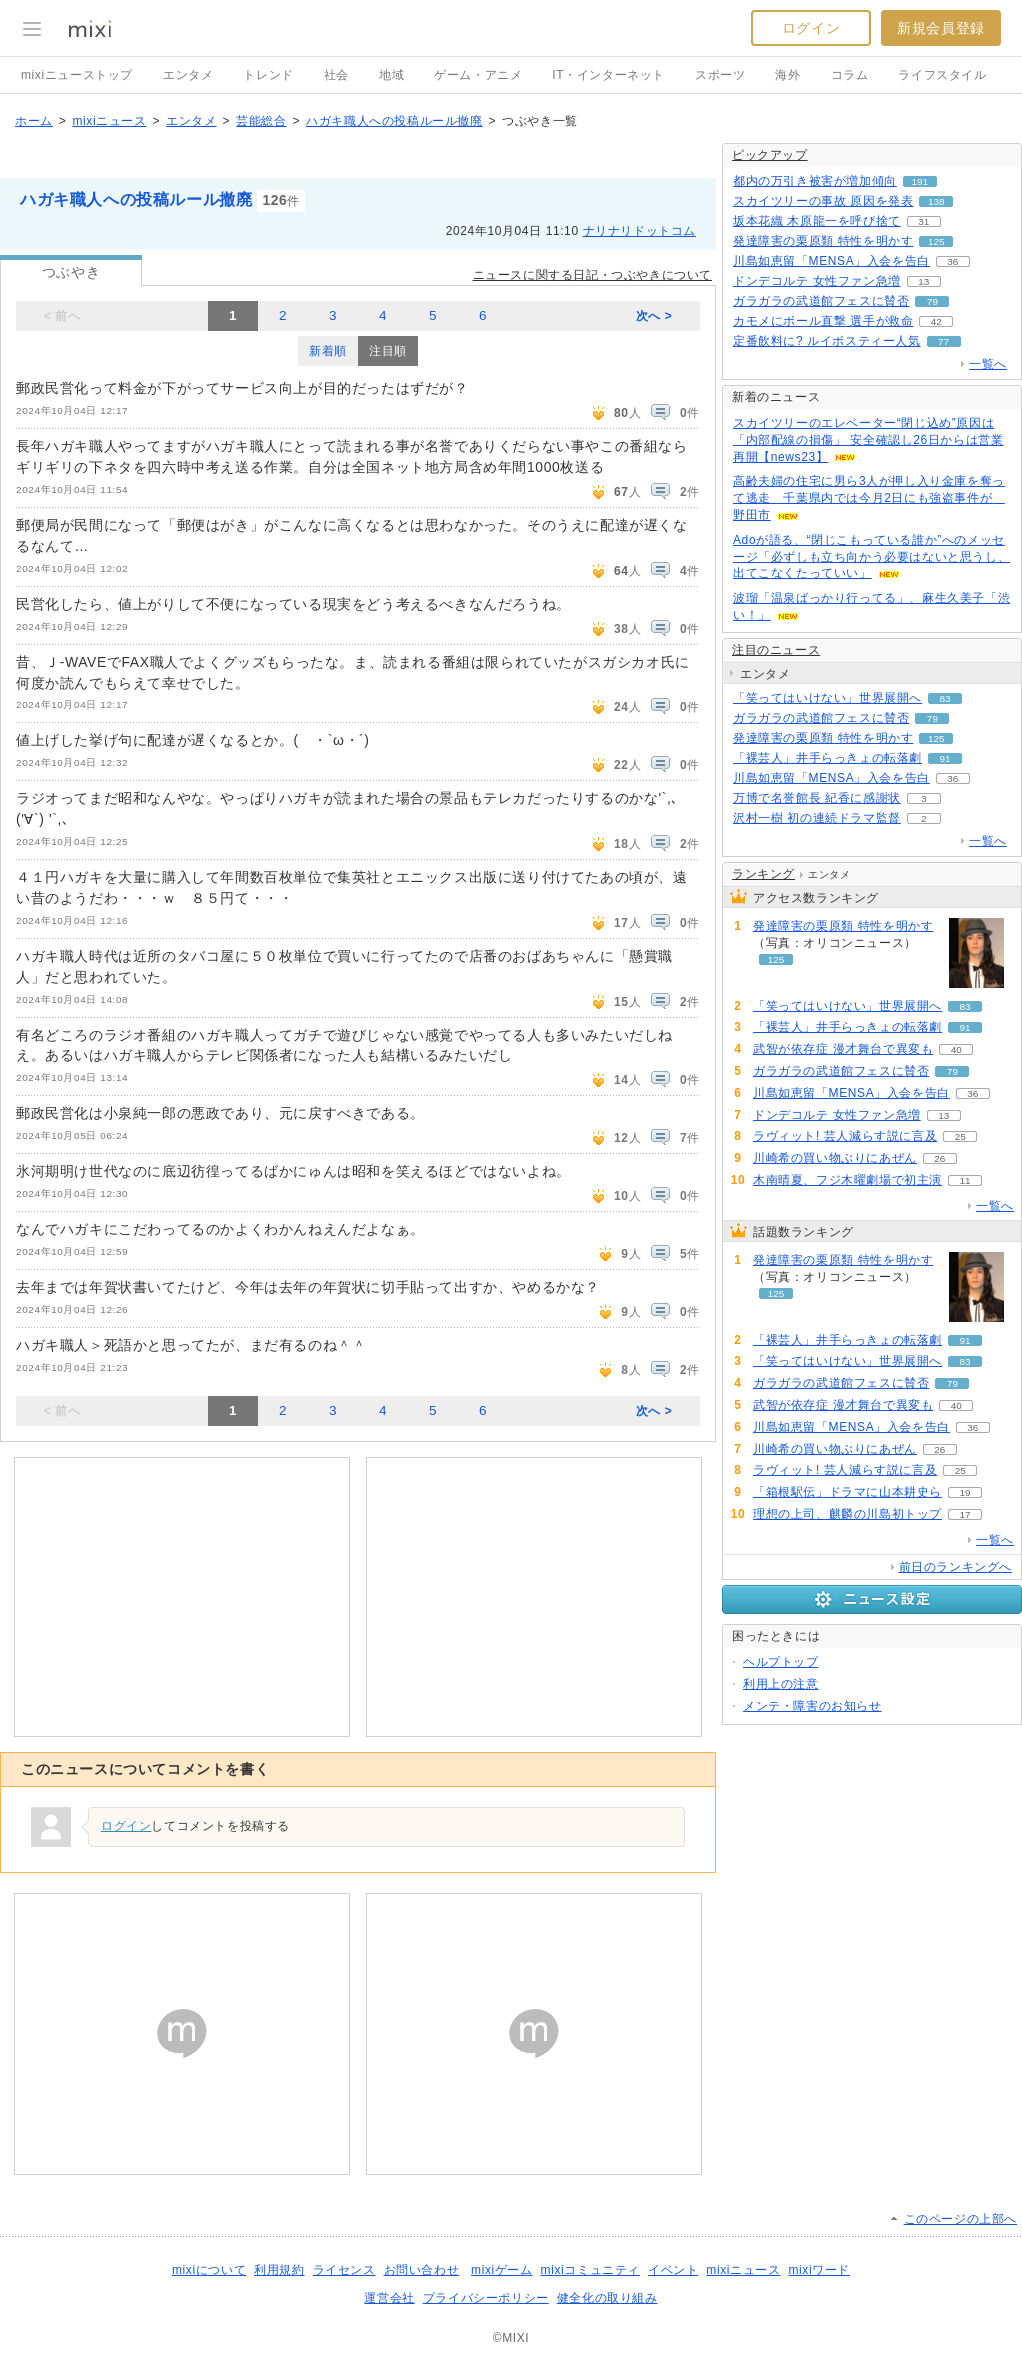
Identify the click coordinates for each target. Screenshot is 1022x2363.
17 (964, 1514)
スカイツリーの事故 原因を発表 (823, 201)
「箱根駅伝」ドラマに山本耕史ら (847, 1492)
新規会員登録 (941, 28)
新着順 (328, 351)
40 (956, 1049)
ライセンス (344, 2270)
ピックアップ (770, 155)
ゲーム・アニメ (478, 75)
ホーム (34, 121)
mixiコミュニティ (590, 2270)
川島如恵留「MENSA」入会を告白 (831, 261)
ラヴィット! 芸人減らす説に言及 (845, 1136)
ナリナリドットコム (639, 231)
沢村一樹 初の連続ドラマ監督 (817, 818)
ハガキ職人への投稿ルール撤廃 (394, 121)
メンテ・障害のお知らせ (812, 1706)
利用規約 (279, 2270)
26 (939, 1158)
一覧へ (988, 364)
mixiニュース (109, 121)
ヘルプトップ (781, 1662)
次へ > (654, 316)
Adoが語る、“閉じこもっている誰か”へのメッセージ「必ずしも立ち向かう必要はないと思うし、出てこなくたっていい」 (871, 557)
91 (944, 758)
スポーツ (720, 75)
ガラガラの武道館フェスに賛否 (821, 301)
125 (936, 241)
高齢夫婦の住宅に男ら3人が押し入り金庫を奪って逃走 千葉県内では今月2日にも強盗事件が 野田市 (869, 498)
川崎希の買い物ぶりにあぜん (835, 1158)
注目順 (388, 351)
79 (932, 301)
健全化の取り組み (607, 2298)
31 (923, 221)
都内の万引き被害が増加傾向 (815, 181)
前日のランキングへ (955, 1567)
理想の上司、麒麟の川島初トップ (847, 1514)
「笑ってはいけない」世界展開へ (827, 698)
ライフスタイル (942, 75)
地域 (391, 75)
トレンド (268, 75)
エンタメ (188, 75)
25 (960, 1136)
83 (944, 698)
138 (936, 201)
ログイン (811, 28)
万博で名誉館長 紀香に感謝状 (817, 798)
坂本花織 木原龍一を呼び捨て (817, 221)
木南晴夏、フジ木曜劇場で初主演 (847, 1180)
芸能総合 (261, 121)
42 (936, 321)
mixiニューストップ (77, 75)
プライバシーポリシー (486, 2298)
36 (952, 261)
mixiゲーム (502, 2270)
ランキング (763, 874)
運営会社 (389, 2298)
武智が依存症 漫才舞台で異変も (843, 1049)
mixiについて (209, 2270)
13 (923, 281)
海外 (787, 75)
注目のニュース (776, 650)
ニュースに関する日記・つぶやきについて (592, 275)
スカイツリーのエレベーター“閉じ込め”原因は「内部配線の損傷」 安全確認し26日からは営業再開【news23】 (868, 440)
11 (964, 1180)
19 (964, 1492)
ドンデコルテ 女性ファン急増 (817, 281)
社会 (336, 75)
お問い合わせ (422, 2270)
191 (920, 181)
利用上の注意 (781, 1684)
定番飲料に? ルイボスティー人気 (827, 341)
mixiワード (819, 2270)
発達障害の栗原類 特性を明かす (823, 241)
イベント (673, 2270)
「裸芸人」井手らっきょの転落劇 (827, 758)
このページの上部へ (960, 2219)
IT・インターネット (608, 75)
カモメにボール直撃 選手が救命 (823, 321)
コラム (850, 75)
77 (943, 341)
